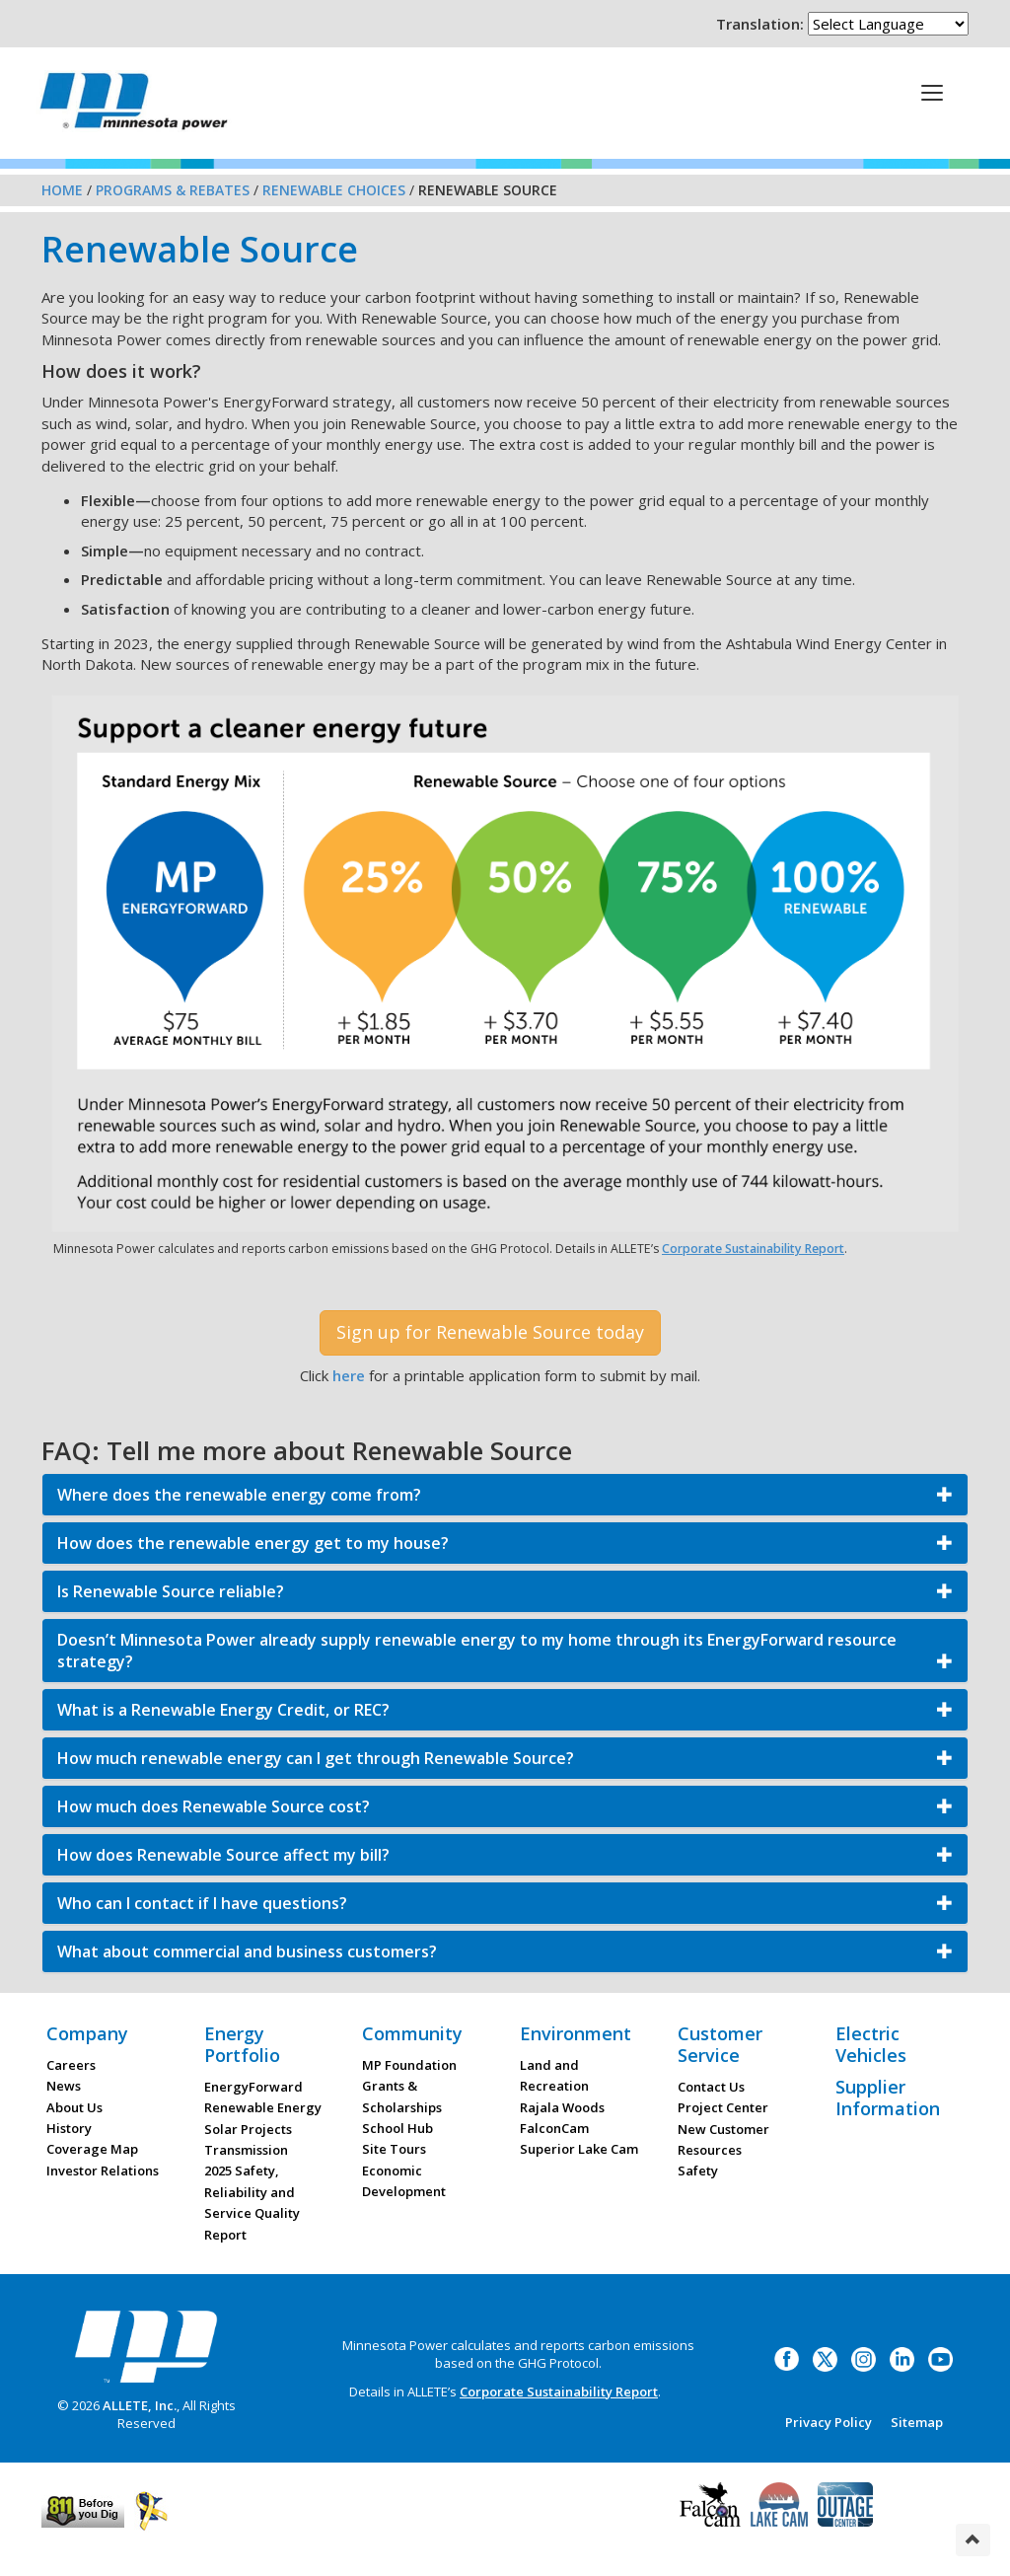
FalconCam (554, 2128)
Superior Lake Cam (579, 2149)
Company (87, 2033)
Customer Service (720, 2044)
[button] (505, 1494)
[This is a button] (932, 92)
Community (412, 2033)
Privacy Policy (828, 2422)
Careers (71, 2065)
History (69, 2128)
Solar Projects (248, 2129)
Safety (698, 2170)
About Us (74, 2107)
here (348, 1375)
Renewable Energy (263, 2107)
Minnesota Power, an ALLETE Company (134, 106)
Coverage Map (92, 2149)
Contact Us (711, 2087)
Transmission (246, 2150)
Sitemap (917, 2422)
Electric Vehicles (870, 2044)
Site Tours (394, 2149)
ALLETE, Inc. (140, 2405)
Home (62, 190)
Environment (575, 2033)
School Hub (397, 2128)
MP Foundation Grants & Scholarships (409, 2086)
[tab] (505, 1494)
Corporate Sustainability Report (753, 1248)
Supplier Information (887, 2097)
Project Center (723, 2107)
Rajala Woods (562, 2107)
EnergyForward (253, 2087)
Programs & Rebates (173, 190)
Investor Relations (102, 2170)
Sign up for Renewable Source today (490, 1332)
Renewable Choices (333, 190)
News (63, 2086)
